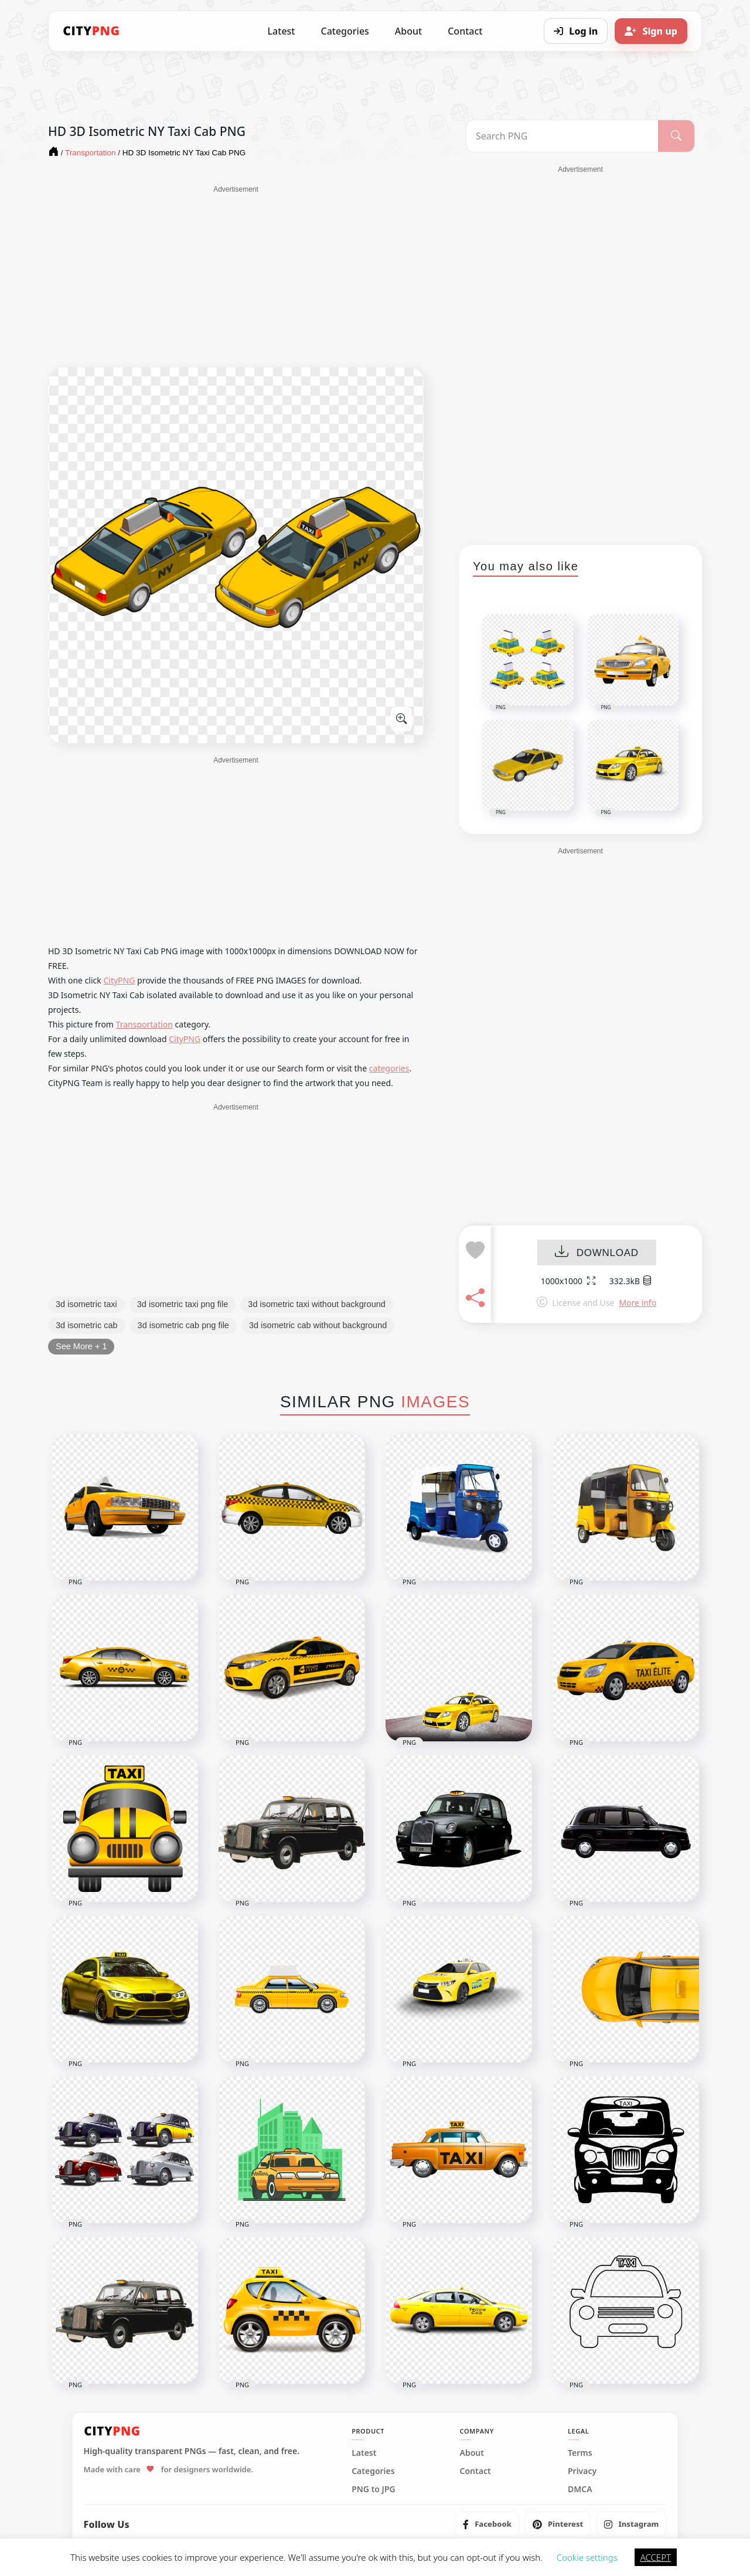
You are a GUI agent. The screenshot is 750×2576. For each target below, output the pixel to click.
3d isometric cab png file (183, 1325)
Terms (580, 2453)
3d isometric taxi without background (317, 1304)
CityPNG (119, 980)
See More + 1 (81, 1346)
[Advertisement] (236, 277)
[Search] (676, 136)
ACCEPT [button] (655, 2557)
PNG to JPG (374, 2489)
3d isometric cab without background (318, 1325)
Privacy (582, 2471)
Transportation (144, 1024)
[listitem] (487, 2524)
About (408, 31)
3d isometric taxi (86, 1304)
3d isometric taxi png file (183, 1304)
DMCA (580, 2489)
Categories (345, 31)
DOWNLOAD (597, 1252)
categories (389, 1068)
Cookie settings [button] (587, 2557)
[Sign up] (651, 31)
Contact (465, 31)
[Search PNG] (562, 136)
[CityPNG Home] (91, 31)
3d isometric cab (87, 1325)
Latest (281, 31)
